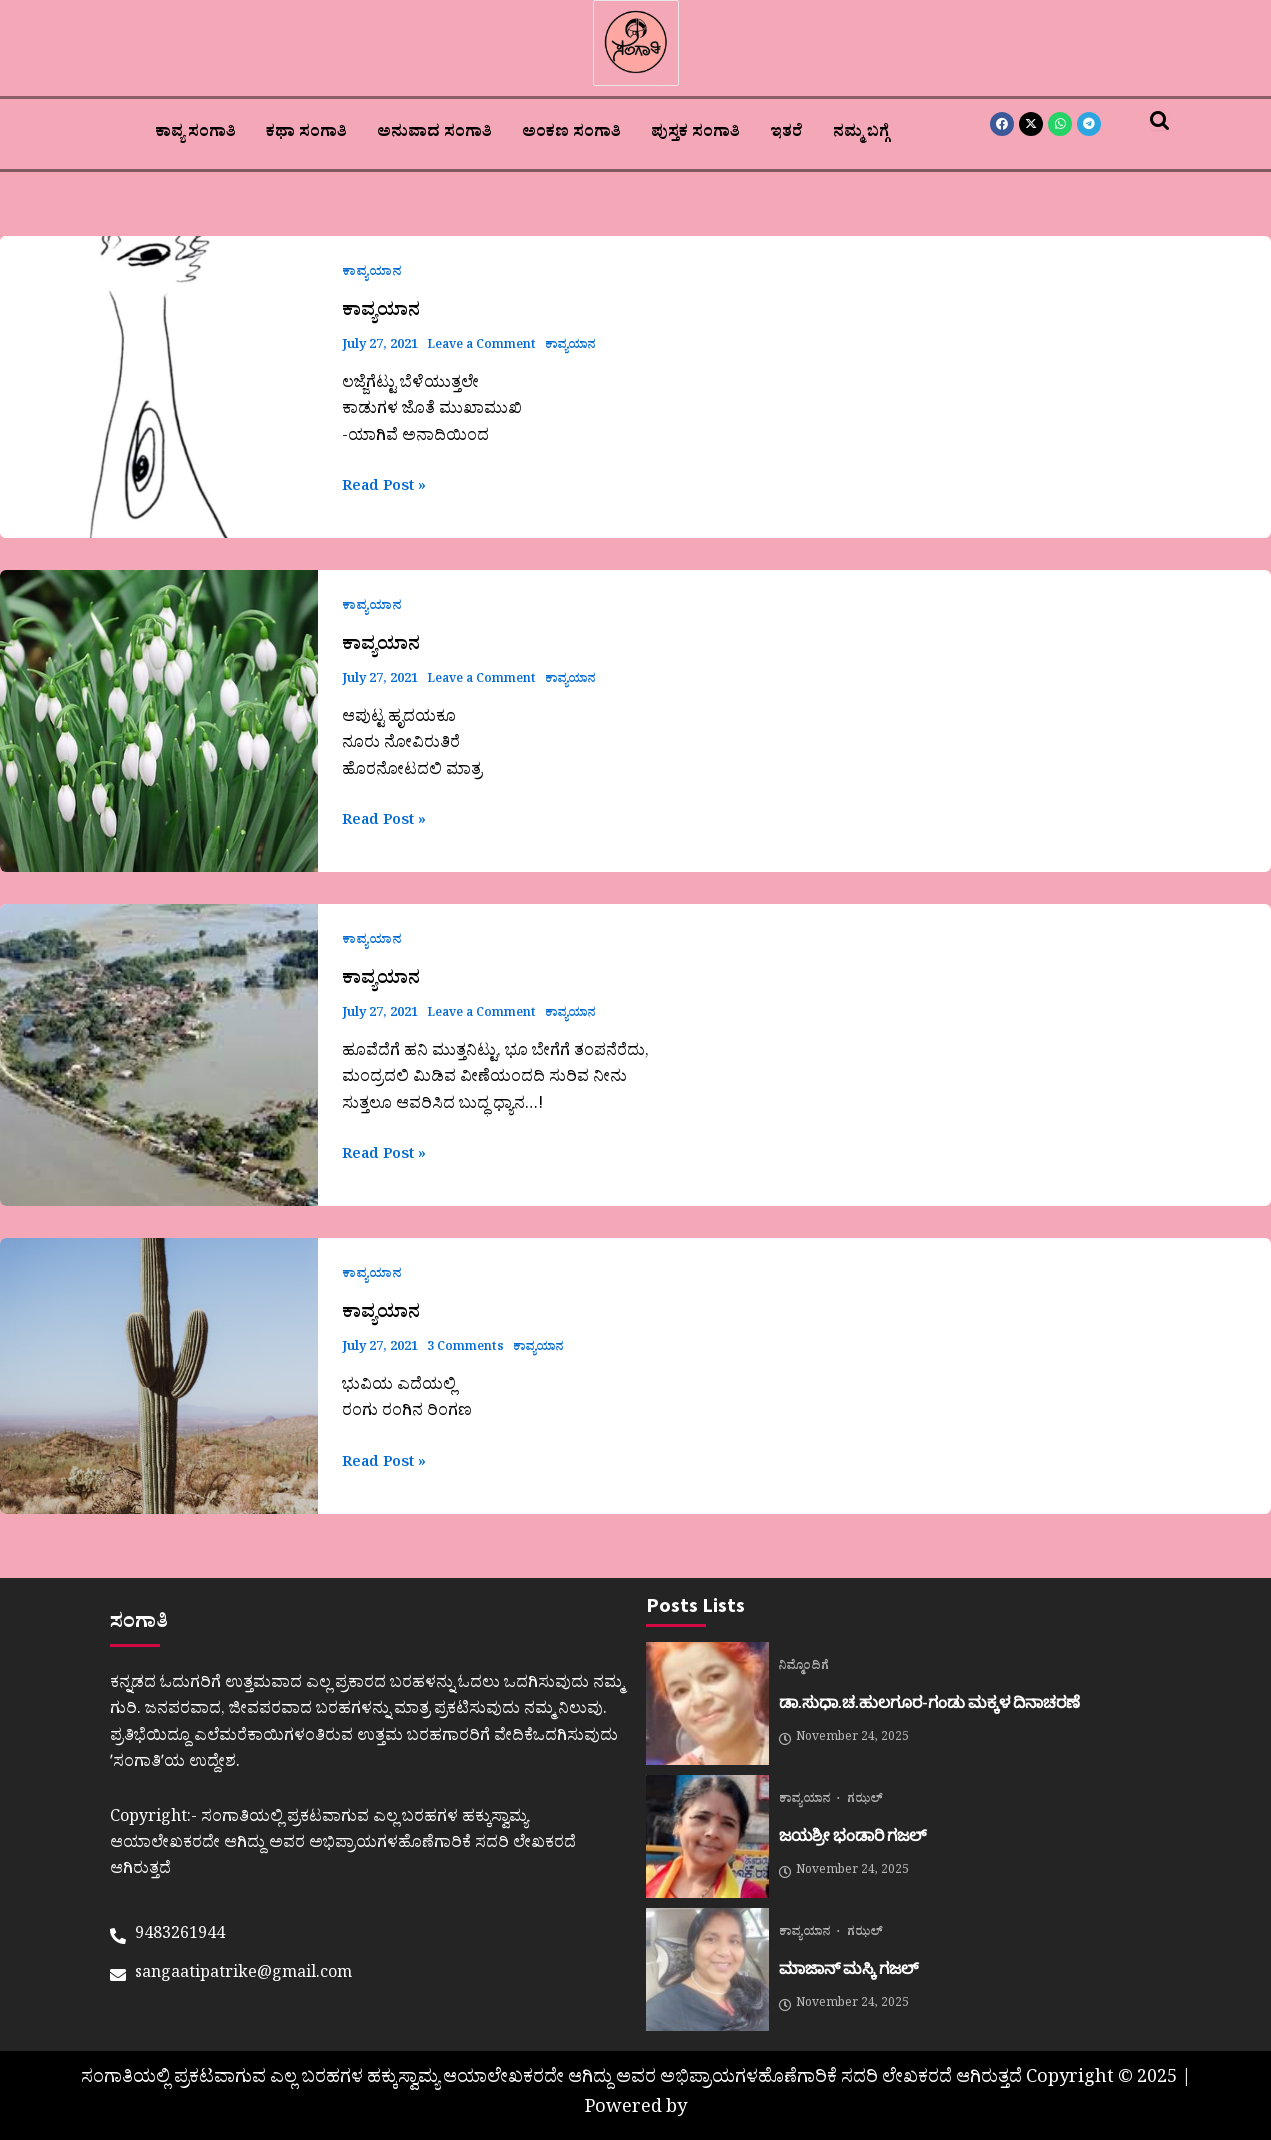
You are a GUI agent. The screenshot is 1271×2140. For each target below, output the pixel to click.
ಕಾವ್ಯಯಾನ (372, 273)
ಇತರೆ (786, 134)
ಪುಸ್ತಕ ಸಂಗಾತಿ (695, 134)
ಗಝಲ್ (865, 1801)
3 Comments (466, 1348)
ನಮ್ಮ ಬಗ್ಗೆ (861, 134)
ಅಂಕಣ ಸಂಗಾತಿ (571, 134)
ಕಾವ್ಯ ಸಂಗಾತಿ (195, 134)
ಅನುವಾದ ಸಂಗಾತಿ (434, 134)
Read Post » (388, 488)
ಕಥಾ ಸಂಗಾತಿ (306, 134)
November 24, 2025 (844, 1739)
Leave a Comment (485, 346)
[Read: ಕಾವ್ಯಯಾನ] (159, 387)
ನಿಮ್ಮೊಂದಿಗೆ (804, 1668)
